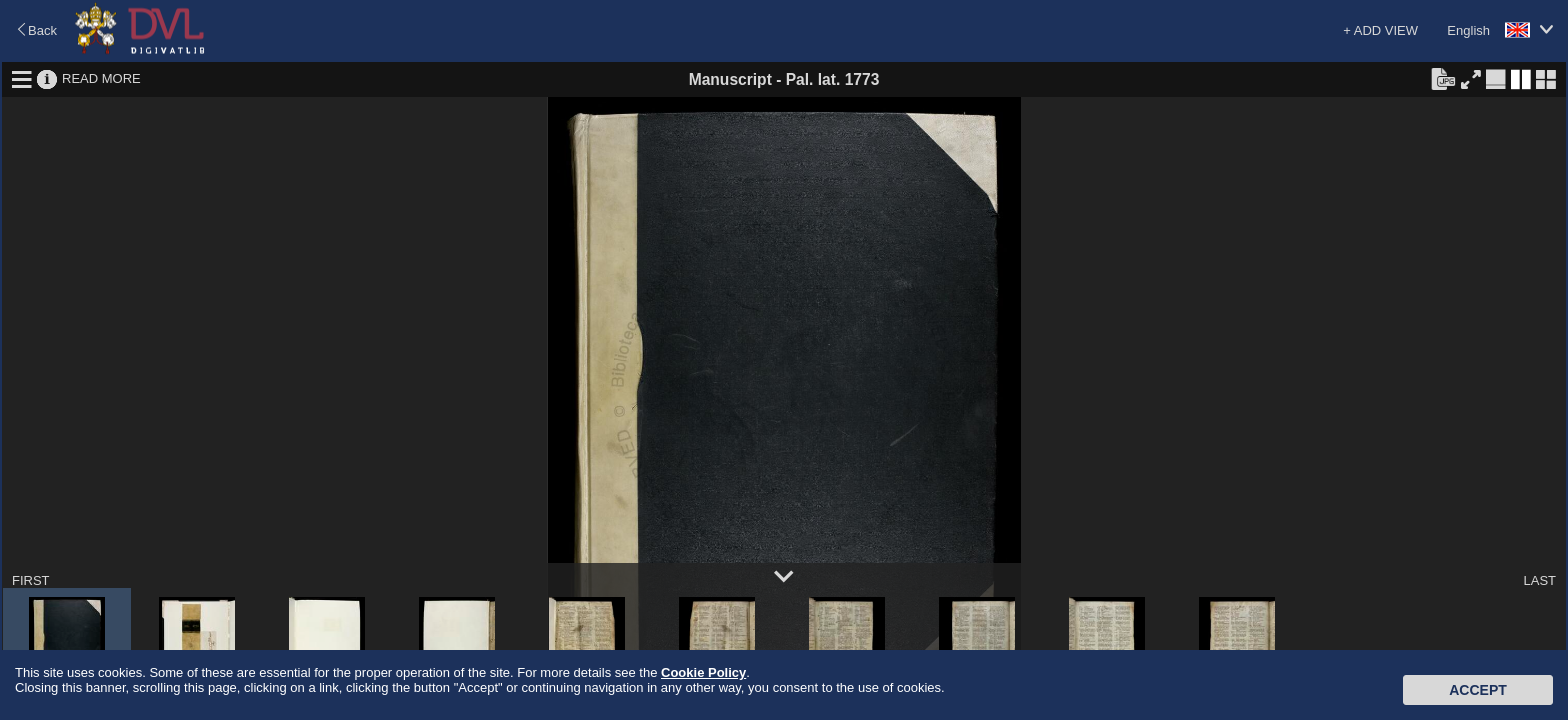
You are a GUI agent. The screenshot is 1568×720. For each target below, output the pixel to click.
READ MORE (101, 78)
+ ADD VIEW (1380, 30)
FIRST (31, 580)
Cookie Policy (703, 672)
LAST (1539, 580)
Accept (1478, 690)
